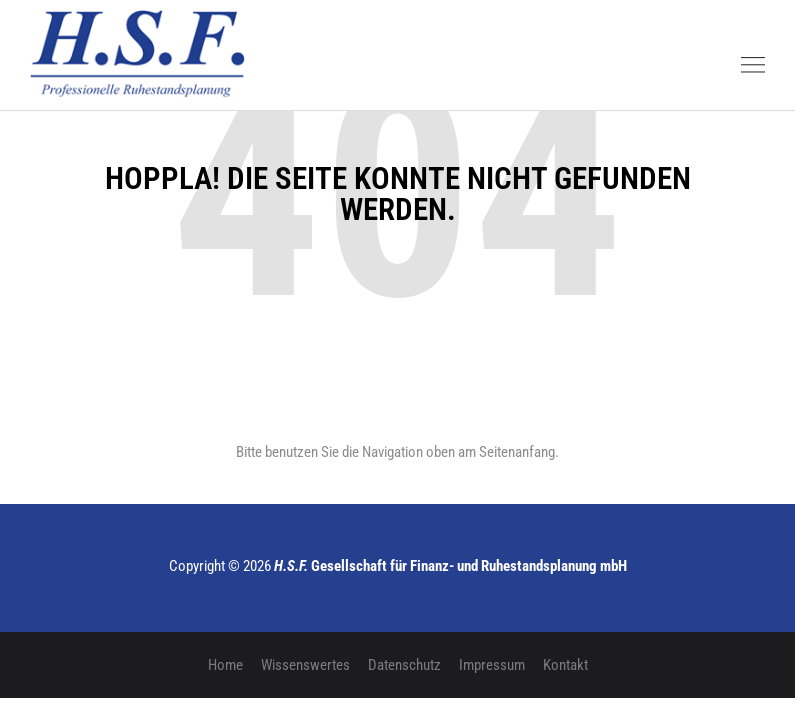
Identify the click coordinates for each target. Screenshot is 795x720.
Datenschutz (404, 665)
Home (225, 665)
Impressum (492, 665)
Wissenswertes (305, 665)
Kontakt (565, 665)
